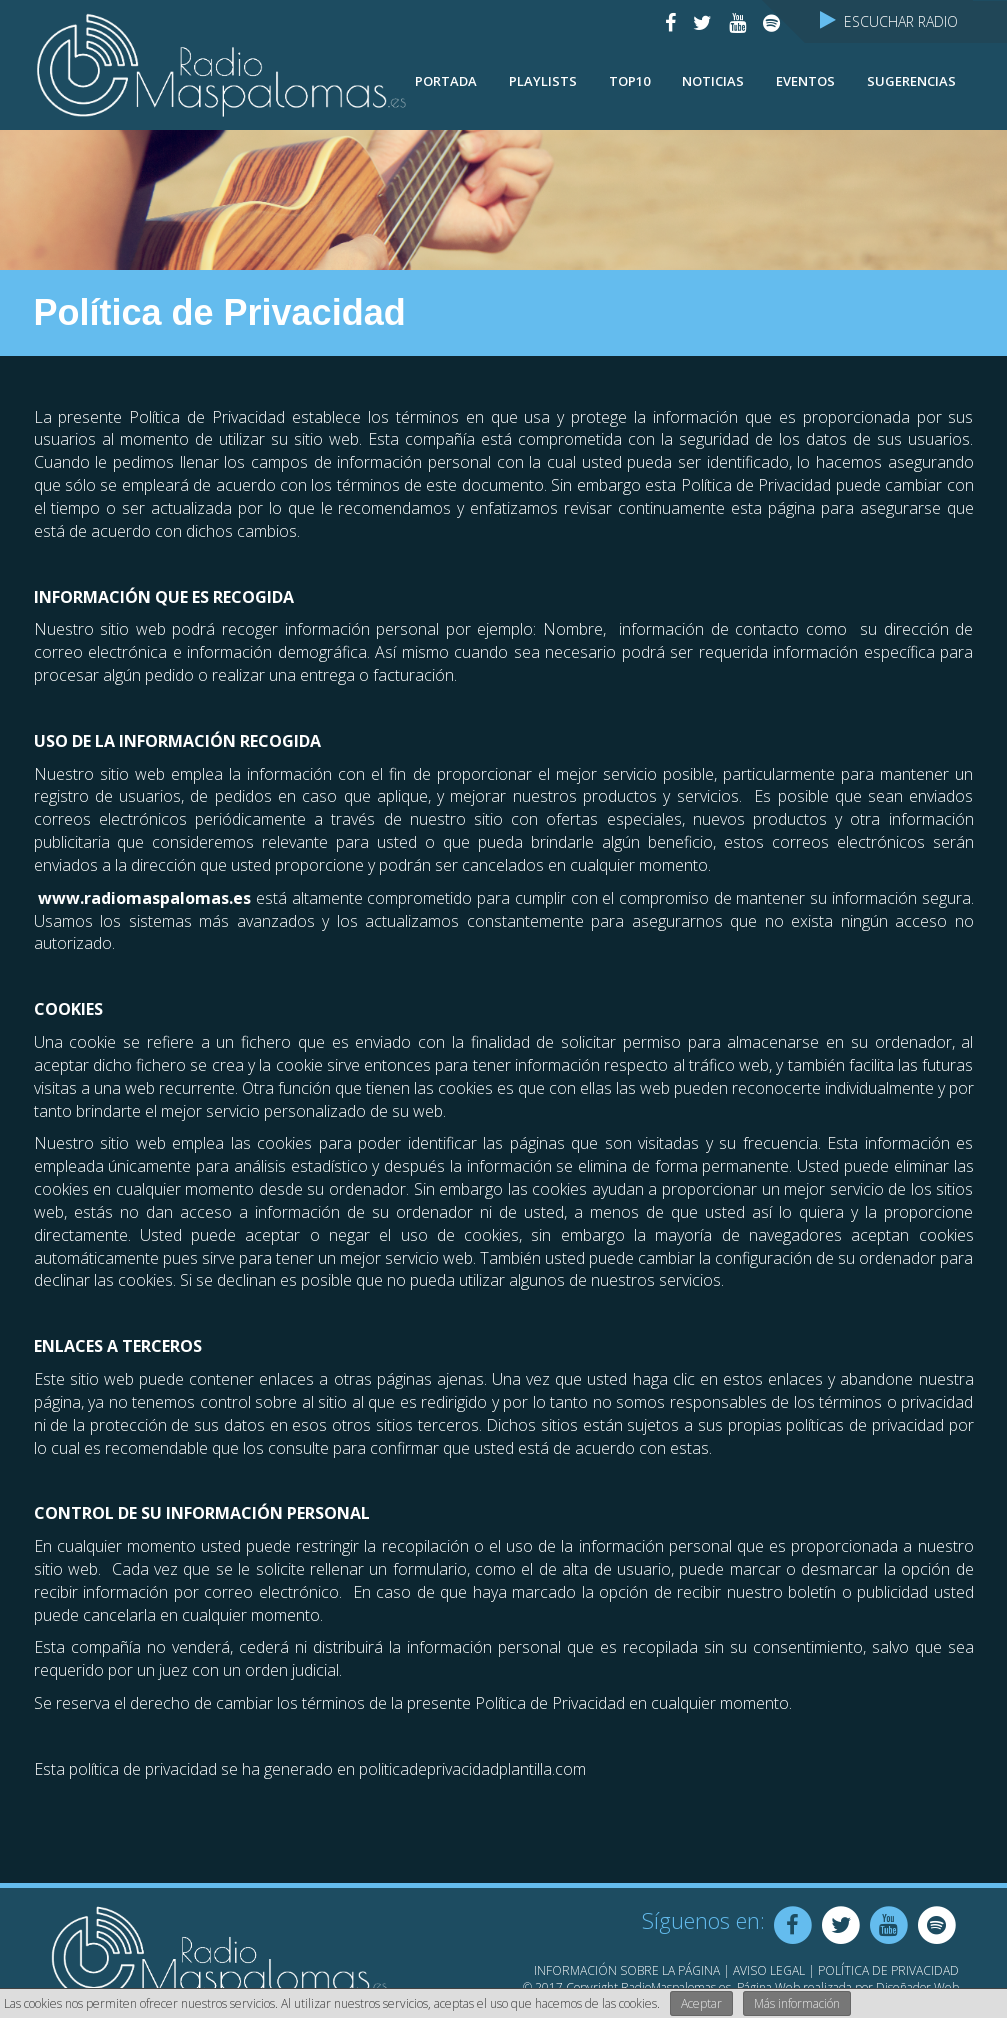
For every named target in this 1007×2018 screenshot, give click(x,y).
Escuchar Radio (889, 21)
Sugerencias (911, 81)
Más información (797, 2003)
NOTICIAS (713, 81)
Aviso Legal (769, 1970)
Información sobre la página (627, 1970)
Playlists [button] (543, 81)
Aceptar (701, 2003)
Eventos (805, 81)
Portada (446, 81)
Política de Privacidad (888, 1970)
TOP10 (629, 81)
